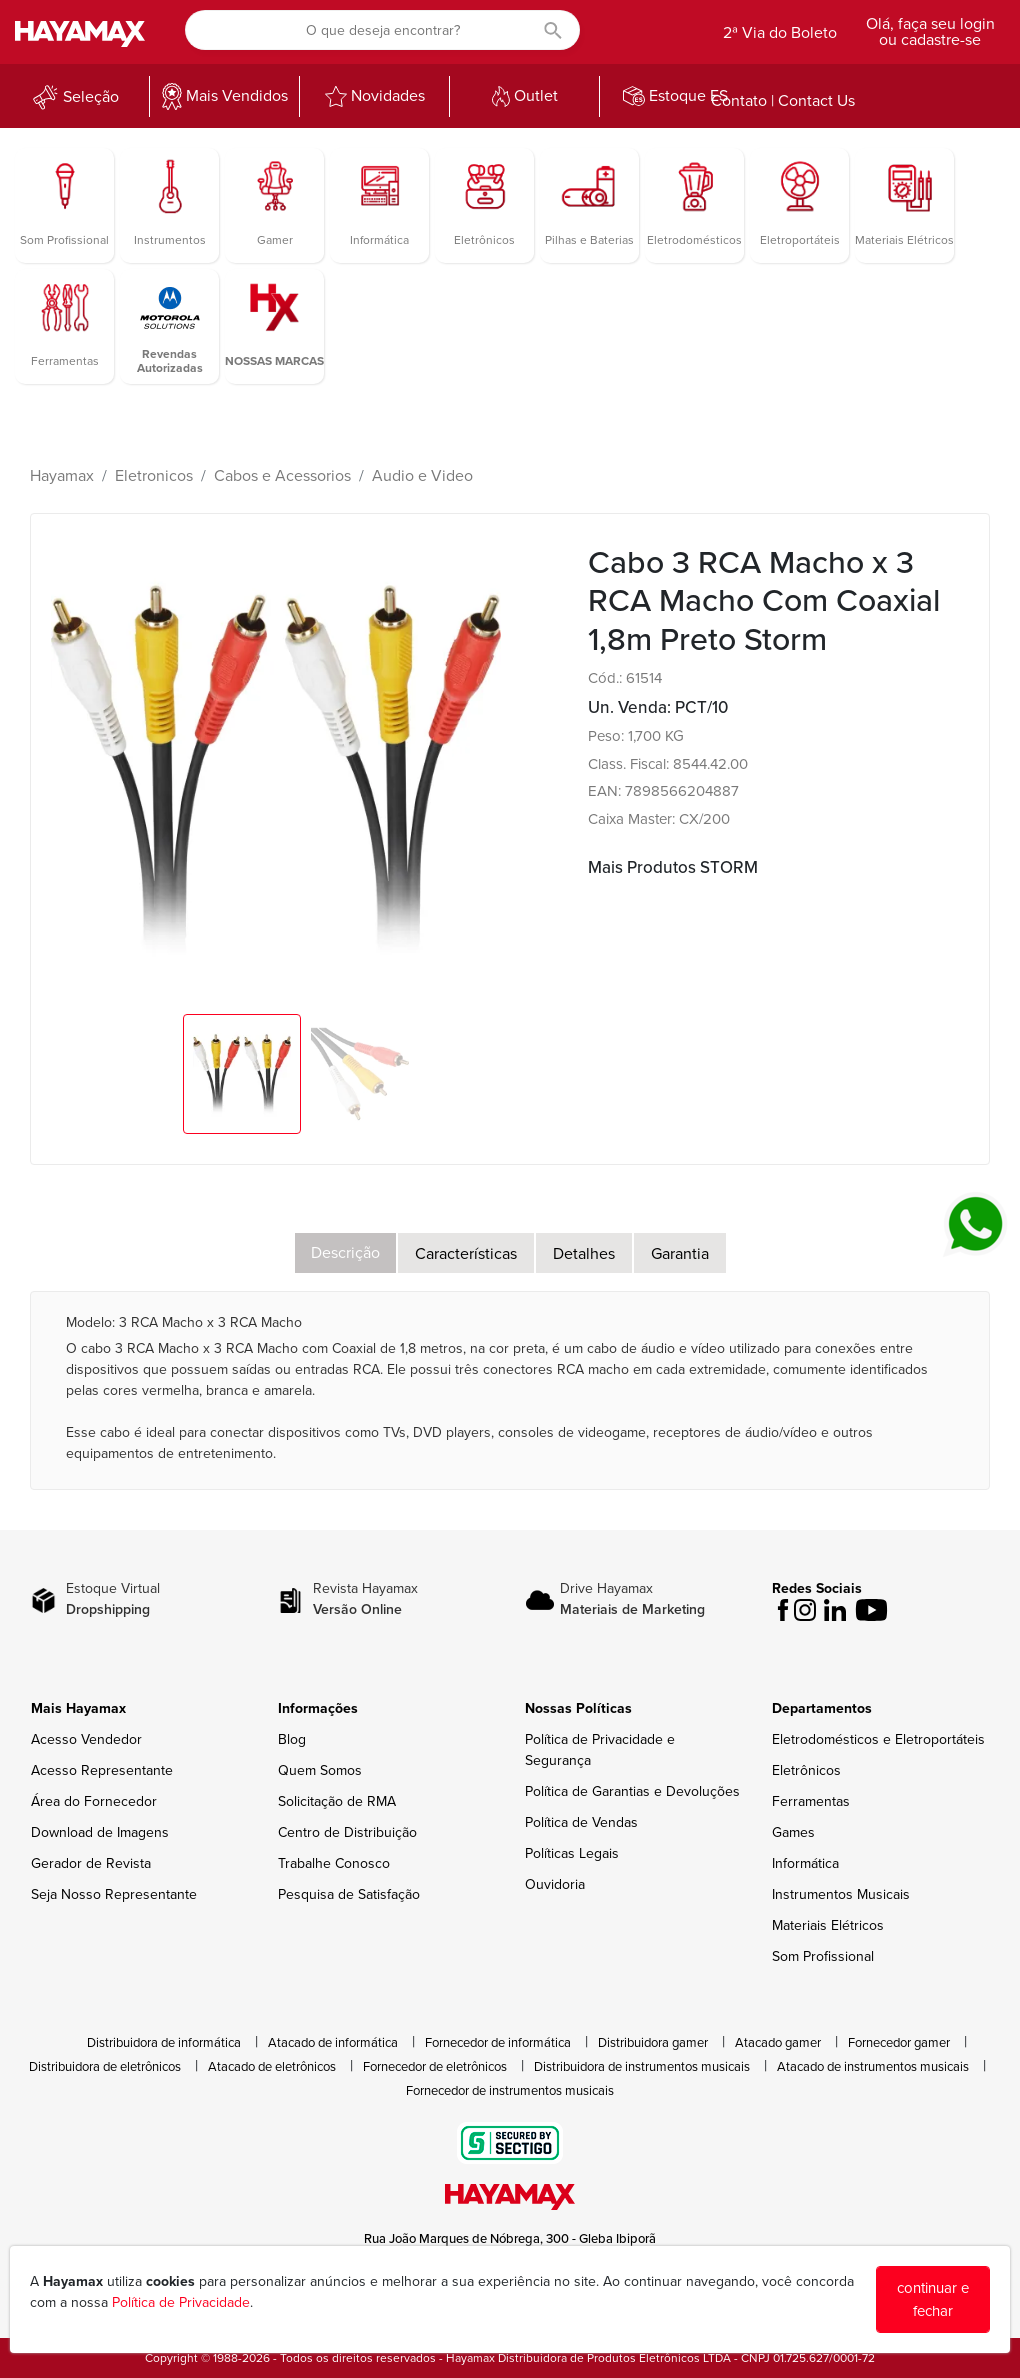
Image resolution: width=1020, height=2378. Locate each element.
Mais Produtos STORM (673, 867)
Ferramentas (811, 1801)
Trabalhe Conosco (334, 1863)
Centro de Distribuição (347, 1832)
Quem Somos (320, 1770)
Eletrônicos (806, 1770)
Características (466, 1254)
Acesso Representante (102, 1770)
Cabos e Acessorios (282, 476)
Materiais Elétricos (828, 1925)
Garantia (680, 1254)
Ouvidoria (555, 1884)
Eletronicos (154, 476)
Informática (805, 1863)
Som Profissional (823, 1956)
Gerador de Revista (91, 1863)
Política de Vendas (581, 1822)
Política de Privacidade (181, 2302)
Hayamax (62, 476)
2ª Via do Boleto (780, 33)
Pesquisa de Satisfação (349, 1894)
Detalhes (584, 1254)
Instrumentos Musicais (841, 1894)
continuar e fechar (933, 2299)
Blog (292, 1739)
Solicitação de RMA (337, 1801)
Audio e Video (422, 476)
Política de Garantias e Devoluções (632, 1791)
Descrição (345, 1253)
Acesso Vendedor (86, 1739)
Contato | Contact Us (783, 101)
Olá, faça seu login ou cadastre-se (930, 32)
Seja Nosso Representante (114, 1894)
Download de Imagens (100, 1832)
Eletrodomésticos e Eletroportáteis (878, 1739)
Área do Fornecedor (94, 1801)
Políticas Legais (572, 1853)
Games (793, 1832)
